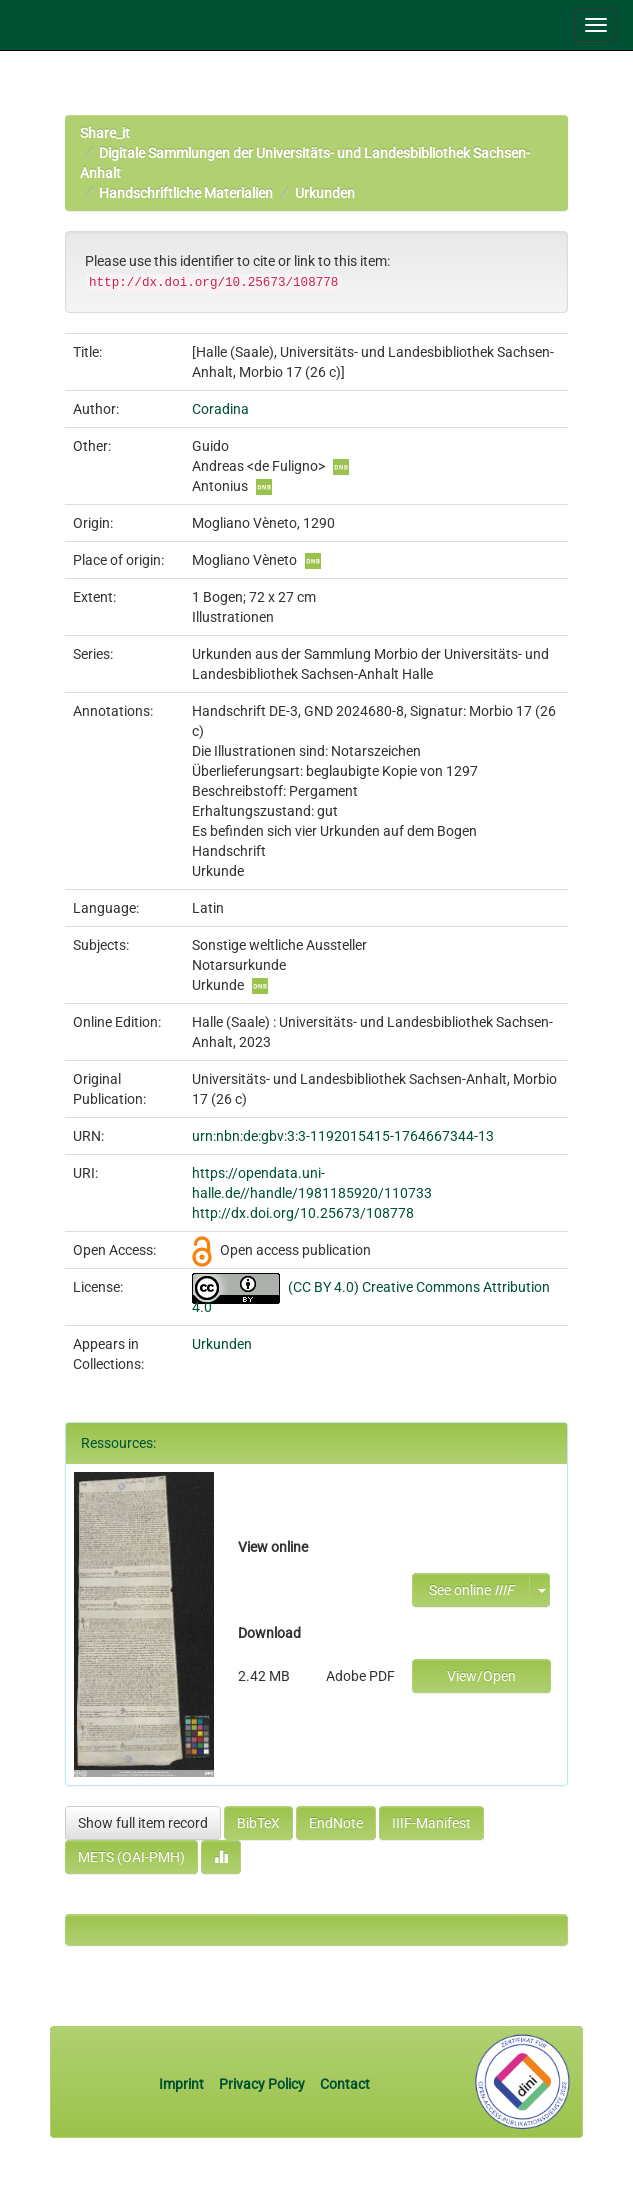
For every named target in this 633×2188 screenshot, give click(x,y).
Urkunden (325, 193)
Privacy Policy (262, 2084)
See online (471, 1590)
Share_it (105, 133)
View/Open (481, 1676)
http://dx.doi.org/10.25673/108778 (303, 1213)
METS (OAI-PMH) (131, 1857)
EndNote (336, 1823)
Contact (345, 2084)
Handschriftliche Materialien (186, 193)
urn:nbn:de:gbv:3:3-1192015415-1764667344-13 (343, 1136)
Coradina (220, 409)
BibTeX (258, 1823)
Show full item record (143, 1823)
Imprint (183, 2084)
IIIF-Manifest (431, 1823)
